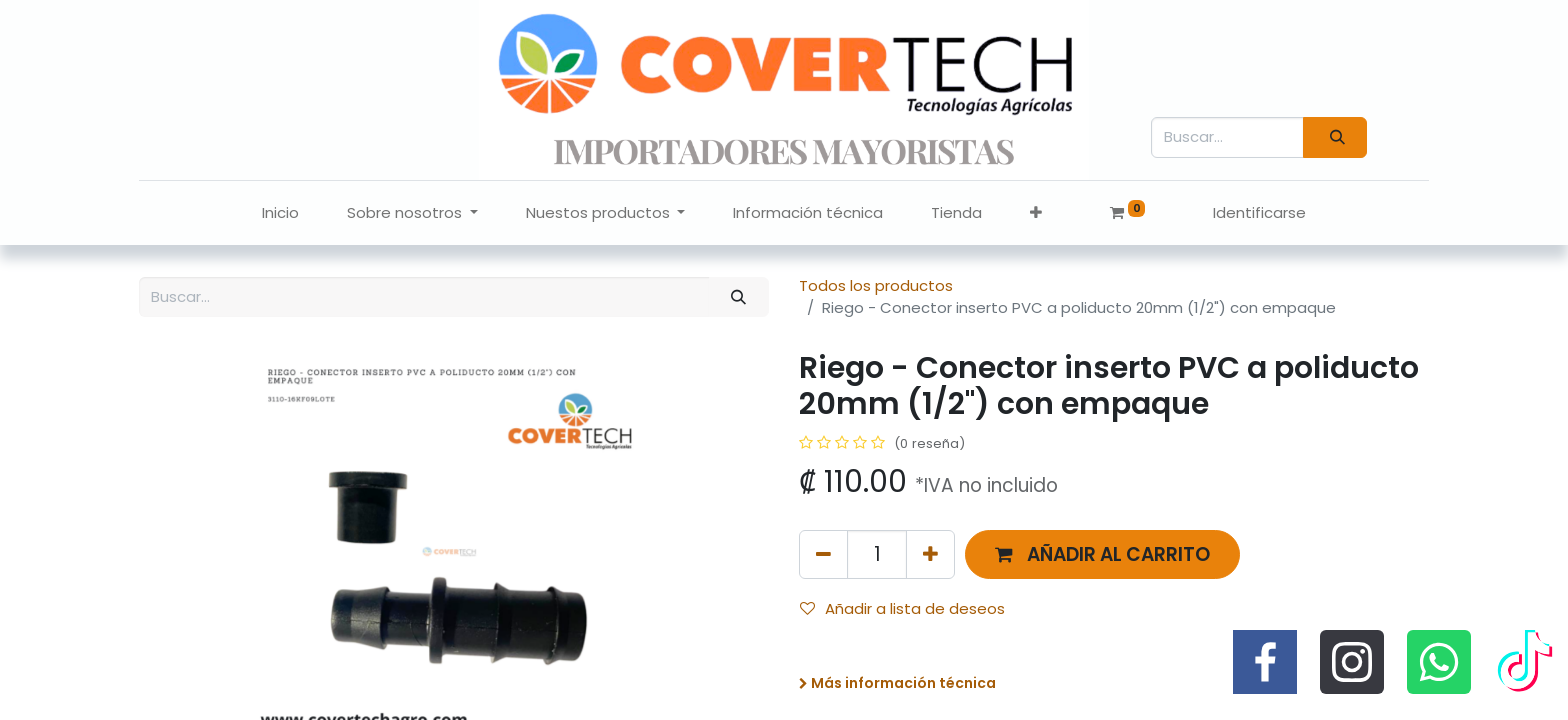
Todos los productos (876, 285)
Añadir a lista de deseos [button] (902, 608)
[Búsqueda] (1335, 137)
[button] (1036, 213)
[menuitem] (280, 213)
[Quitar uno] (823, 554)
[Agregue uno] (930, 554)
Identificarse (1259, 212)
